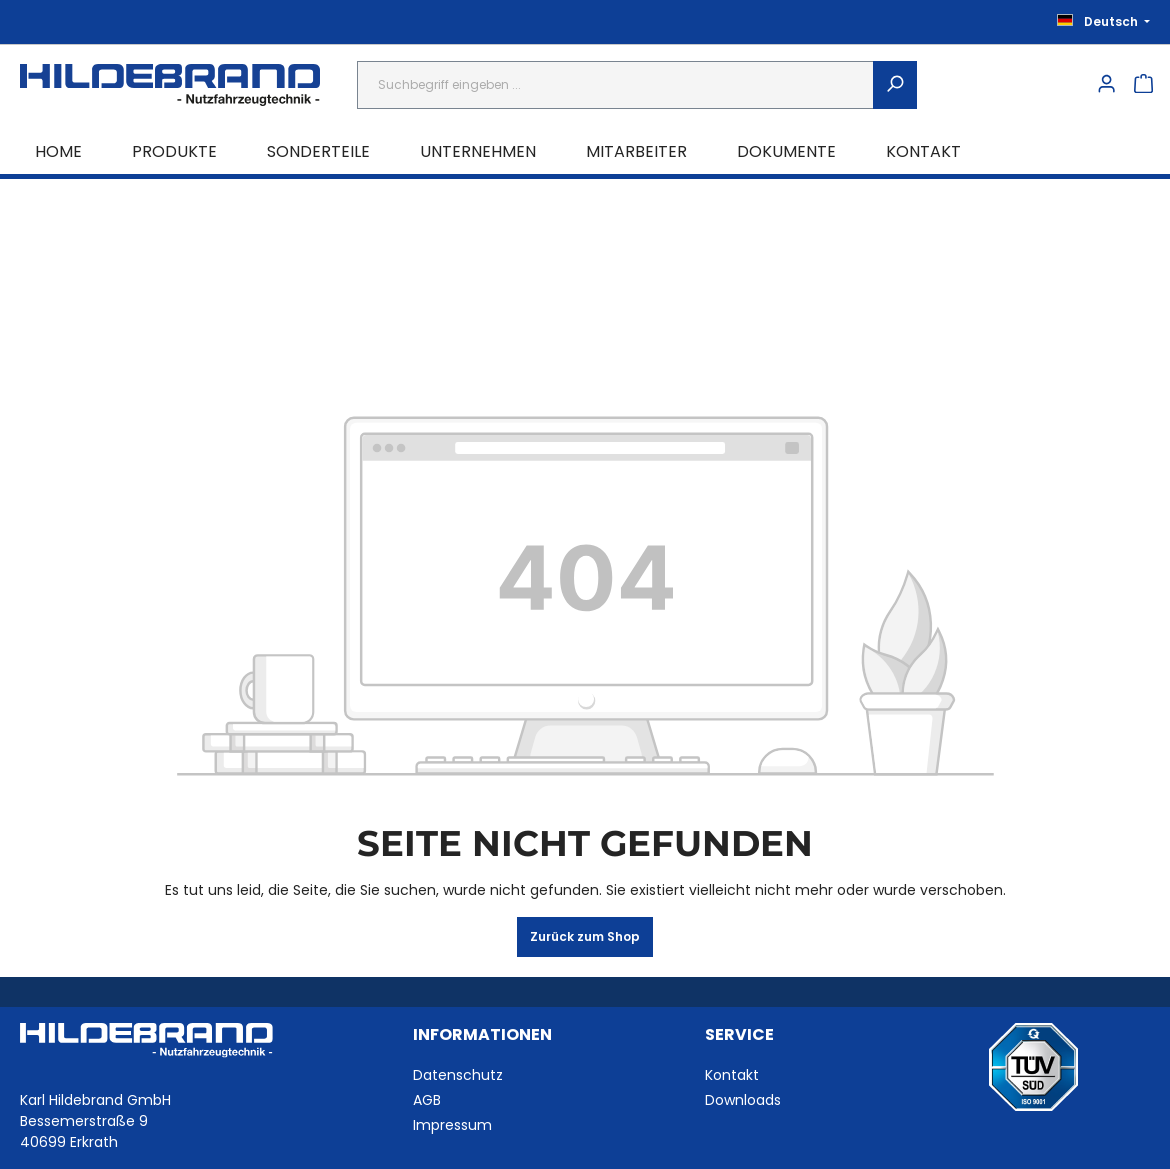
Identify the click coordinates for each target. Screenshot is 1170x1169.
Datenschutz (458, 1075)
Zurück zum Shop (585, 936)
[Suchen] (895, 85)
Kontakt (732, 1075)
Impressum (452, 1125)
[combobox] (615, 85)
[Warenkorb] (1143, 85)
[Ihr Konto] (1106, 85)
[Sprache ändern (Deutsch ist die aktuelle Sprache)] (1097, 22)
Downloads (743, 1100)
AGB (427, 1100)
